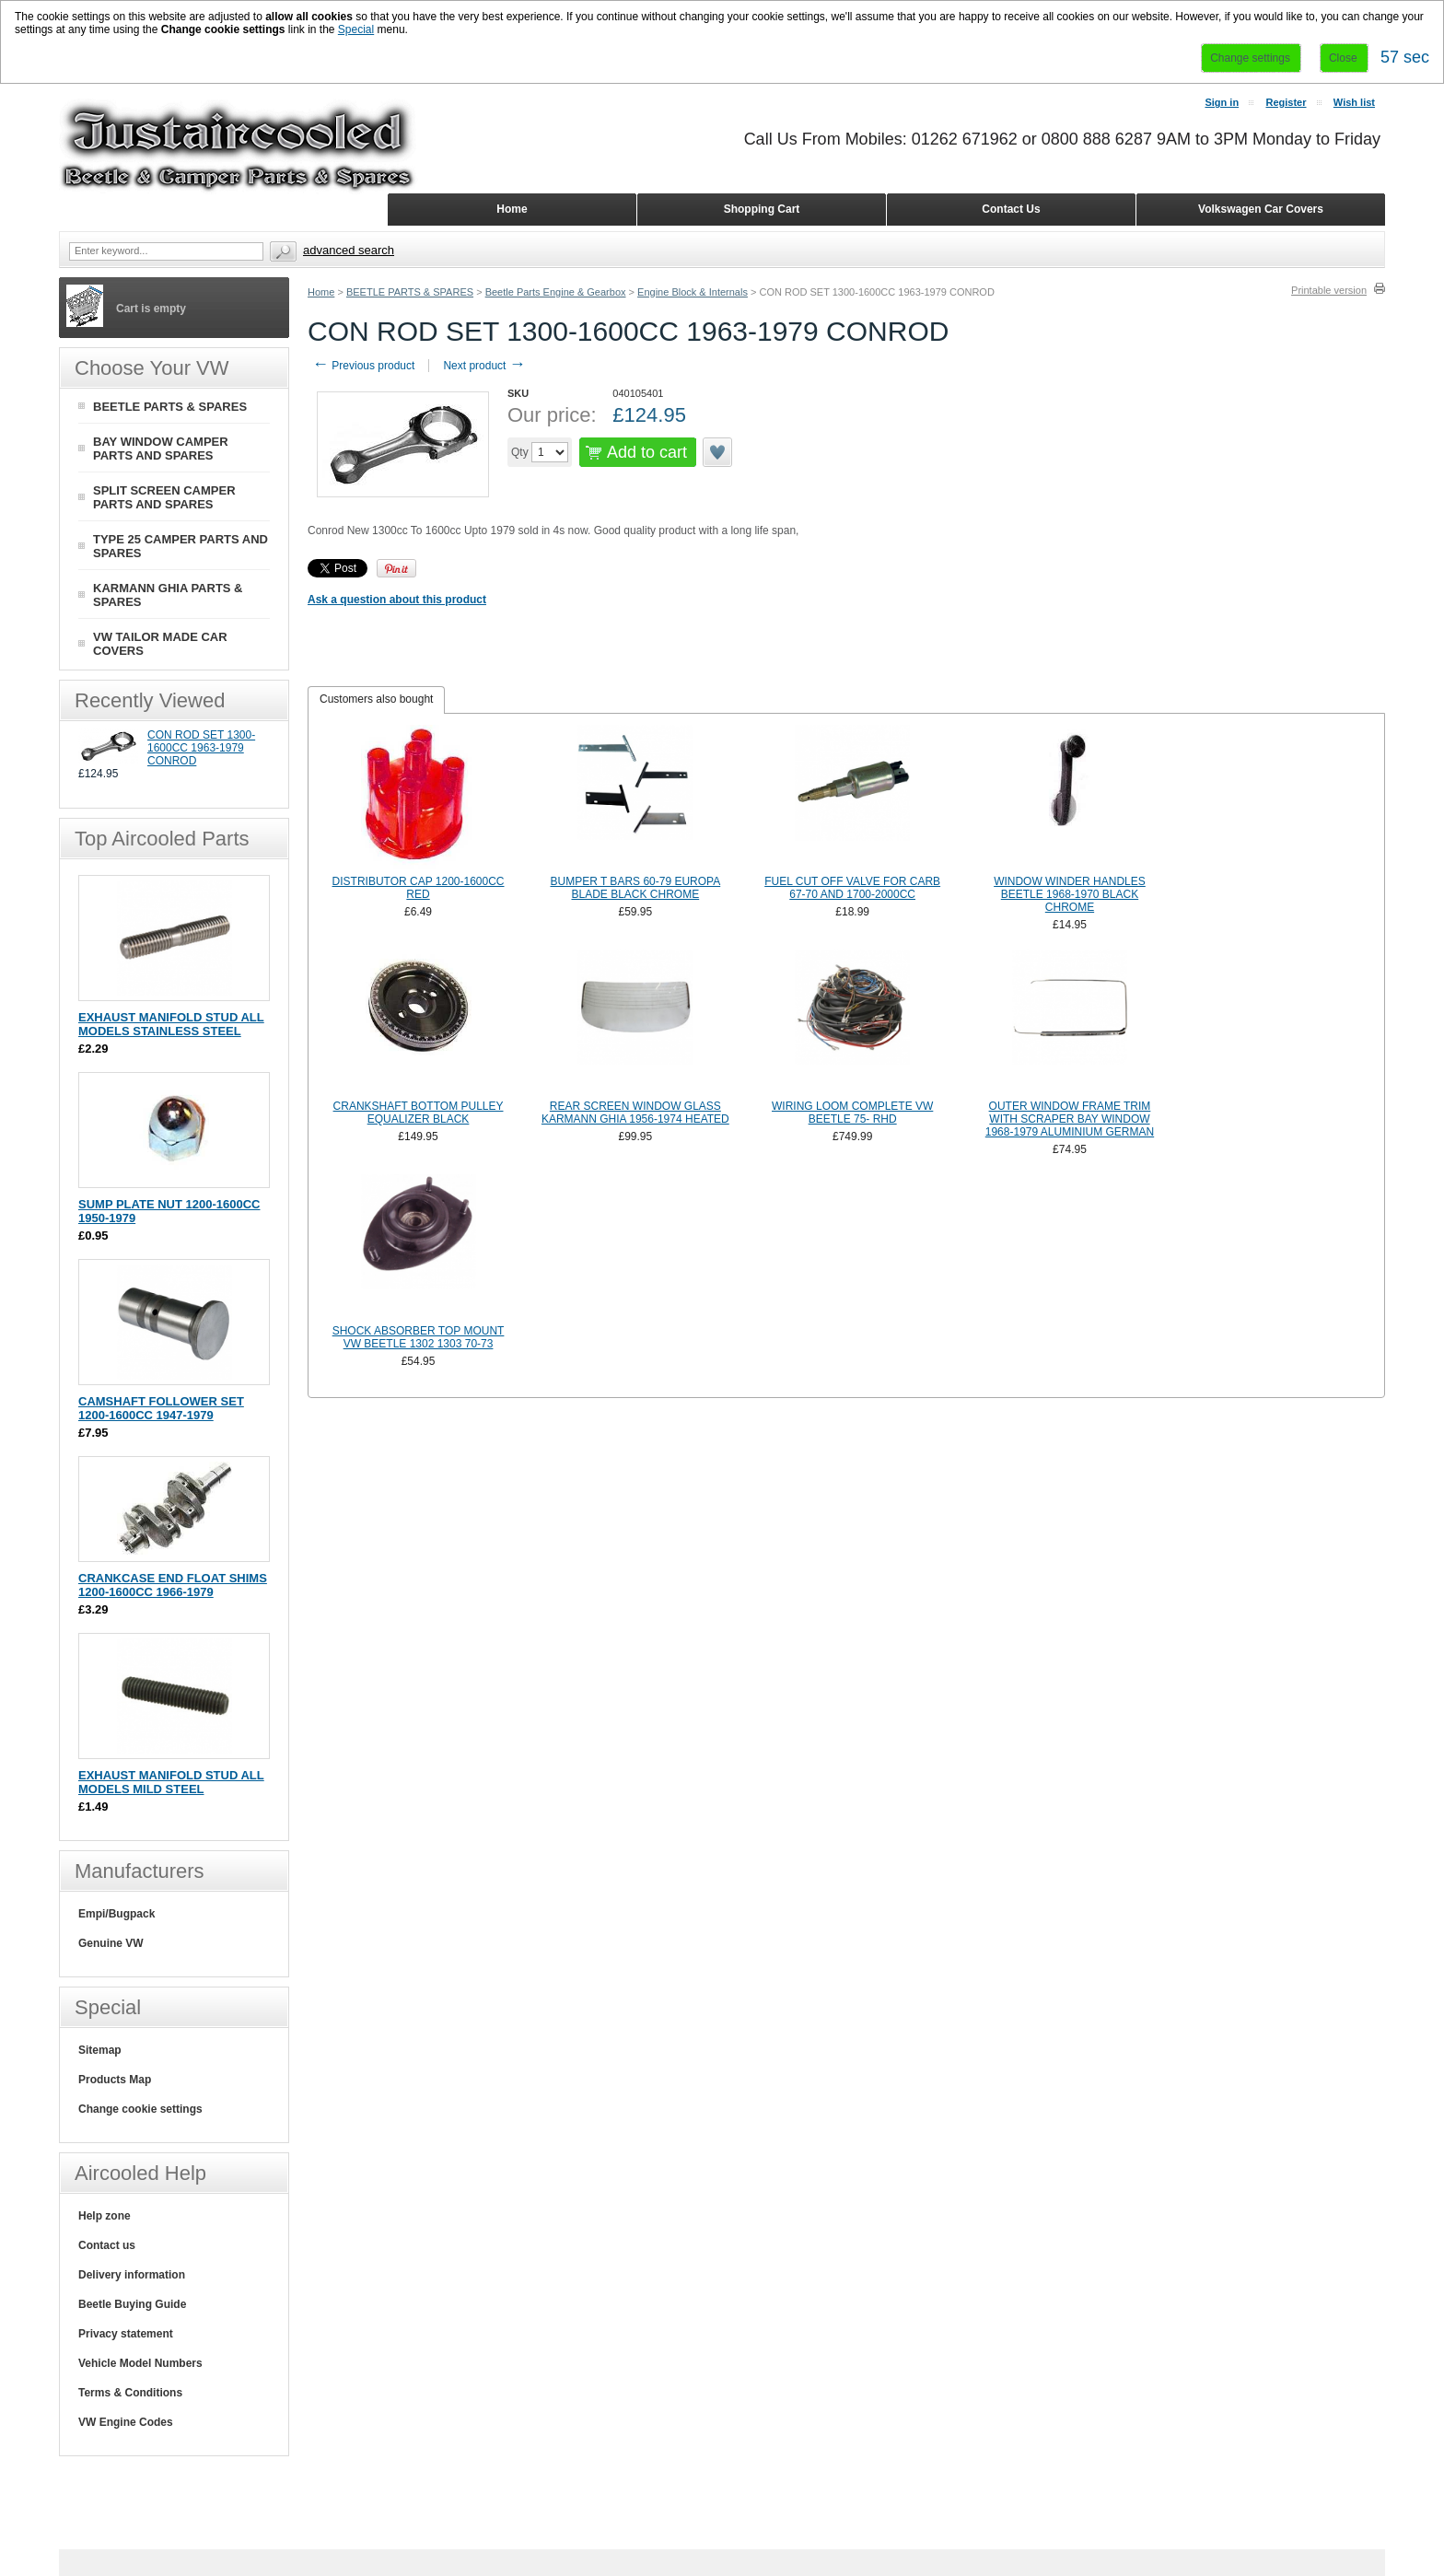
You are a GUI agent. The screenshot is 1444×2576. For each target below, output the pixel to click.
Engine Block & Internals (692, 291)
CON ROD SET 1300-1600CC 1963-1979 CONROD (201, 748)
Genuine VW (111, 1943)
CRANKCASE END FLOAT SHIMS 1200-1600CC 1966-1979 (172, 1585)
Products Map (114, 2079)
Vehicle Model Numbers (140, 2363)
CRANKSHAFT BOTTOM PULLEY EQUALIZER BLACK (418, 1112)
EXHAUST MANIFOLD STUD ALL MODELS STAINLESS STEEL (171, 1024)
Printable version (1329, 290)
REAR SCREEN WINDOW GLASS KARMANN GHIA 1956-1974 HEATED (635, 1112)
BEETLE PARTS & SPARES (409, 291)
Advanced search (348, 250)
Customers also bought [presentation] (376, 699)
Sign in (1222, 102)
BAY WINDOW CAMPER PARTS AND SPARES (160, 448)
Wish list (1354, 102)
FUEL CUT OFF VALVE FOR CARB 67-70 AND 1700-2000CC (852, 888)
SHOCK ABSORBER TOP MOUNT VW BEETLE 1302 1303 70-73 (418, 1337)
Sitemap (100, 2050)
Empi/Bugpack (116, 1913)
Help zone (104, 2215)
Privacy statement (125, 2333)
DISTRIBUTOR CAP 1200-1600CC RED (418, 888)
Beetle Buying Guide (132, 2304)
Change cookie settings (140, 2109)
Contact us (106, 2245)
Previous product (363, 365)
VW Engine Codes (125, 2422)
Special (356, 29)
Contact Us (1011, 209)
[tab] (376, 700)
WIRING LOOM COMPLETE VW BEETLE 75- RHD (852, 1112)
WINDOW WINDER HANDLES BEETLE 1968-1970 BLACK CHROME (1070, 894)
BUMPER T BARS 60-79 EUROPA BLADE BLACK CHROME (635, 888)
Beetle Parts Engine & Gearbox (555, 291)
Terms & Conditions (130, 2392)
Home (321, 291)
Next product (484, 365)
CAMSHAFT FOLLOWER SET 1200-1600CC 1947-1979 (161, 1408)
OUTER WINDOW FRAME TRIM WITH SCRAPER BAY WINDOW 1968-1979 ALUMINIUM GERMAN (1069, 1119)
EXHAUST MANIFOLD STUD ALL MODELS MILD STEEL (171, 1782)
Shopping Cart (762, 209)
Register (1285, 102)
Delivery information (131, 2274)
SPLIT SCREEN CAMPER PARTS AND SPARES (164, 497)
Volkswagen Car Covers (1260, 209)
